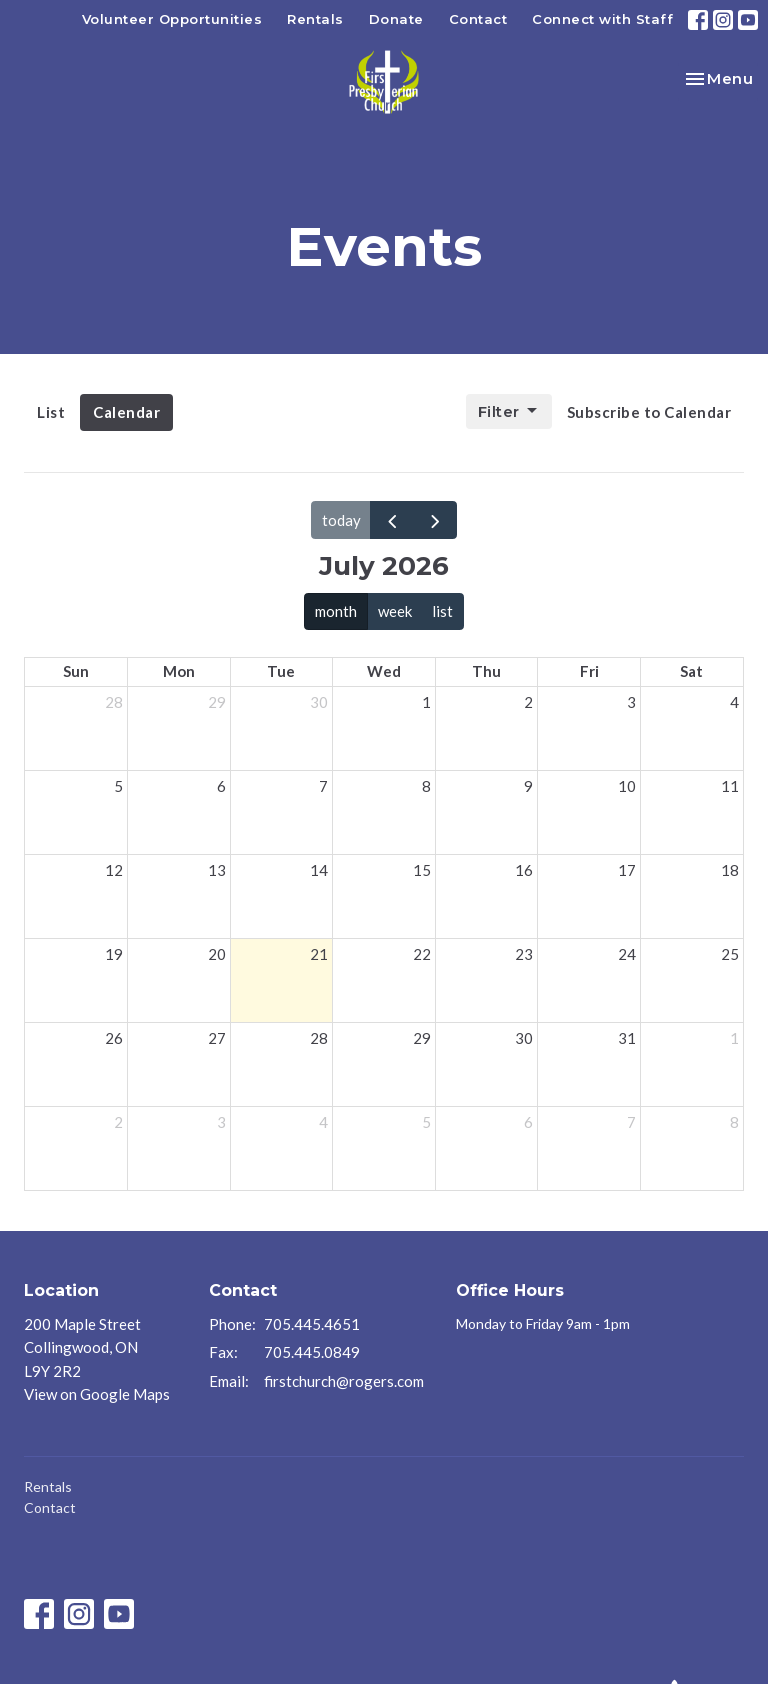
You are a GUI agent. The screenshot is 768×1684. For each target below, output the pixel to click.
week (395, 611)
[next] (435, 520)
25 (730, 954)
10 (627, 786)
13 (217, 870)
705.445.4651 (312, 1324)
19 (114, 954)
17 (627, 870)
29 (217, 702)
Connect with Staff (602, 19)
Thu (486, 671)
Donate (396, 19)
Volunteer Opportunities (172, 19)
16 (524, 870)
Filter (509, 411)
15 (422, 870)
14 (319, 870)
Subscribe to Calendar (649, 412)
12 (114, 870)
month (336, 611)
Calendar (126, 412)
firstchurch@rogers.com (344, 1381)
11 (730, 786)
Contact (478, 19)
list (442, 611)
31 (627, 1038)
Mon (179, 671)
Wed (384, 671)
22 (422, 954)
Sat (691, 671)
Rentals (315, 19)
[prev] (392, 520)
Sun (76, 671)
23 (524, 954)
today (341, 520)
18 (730, 870)
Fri (589, 671)
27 (217, 1038)
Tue (281, 671)
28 (114, 702)
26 (114, 1038)
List (51, 412)
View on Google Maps (97, 1394)
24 (627, 954)
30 (319, 702)
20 (217, 954)
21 (319, 954)
